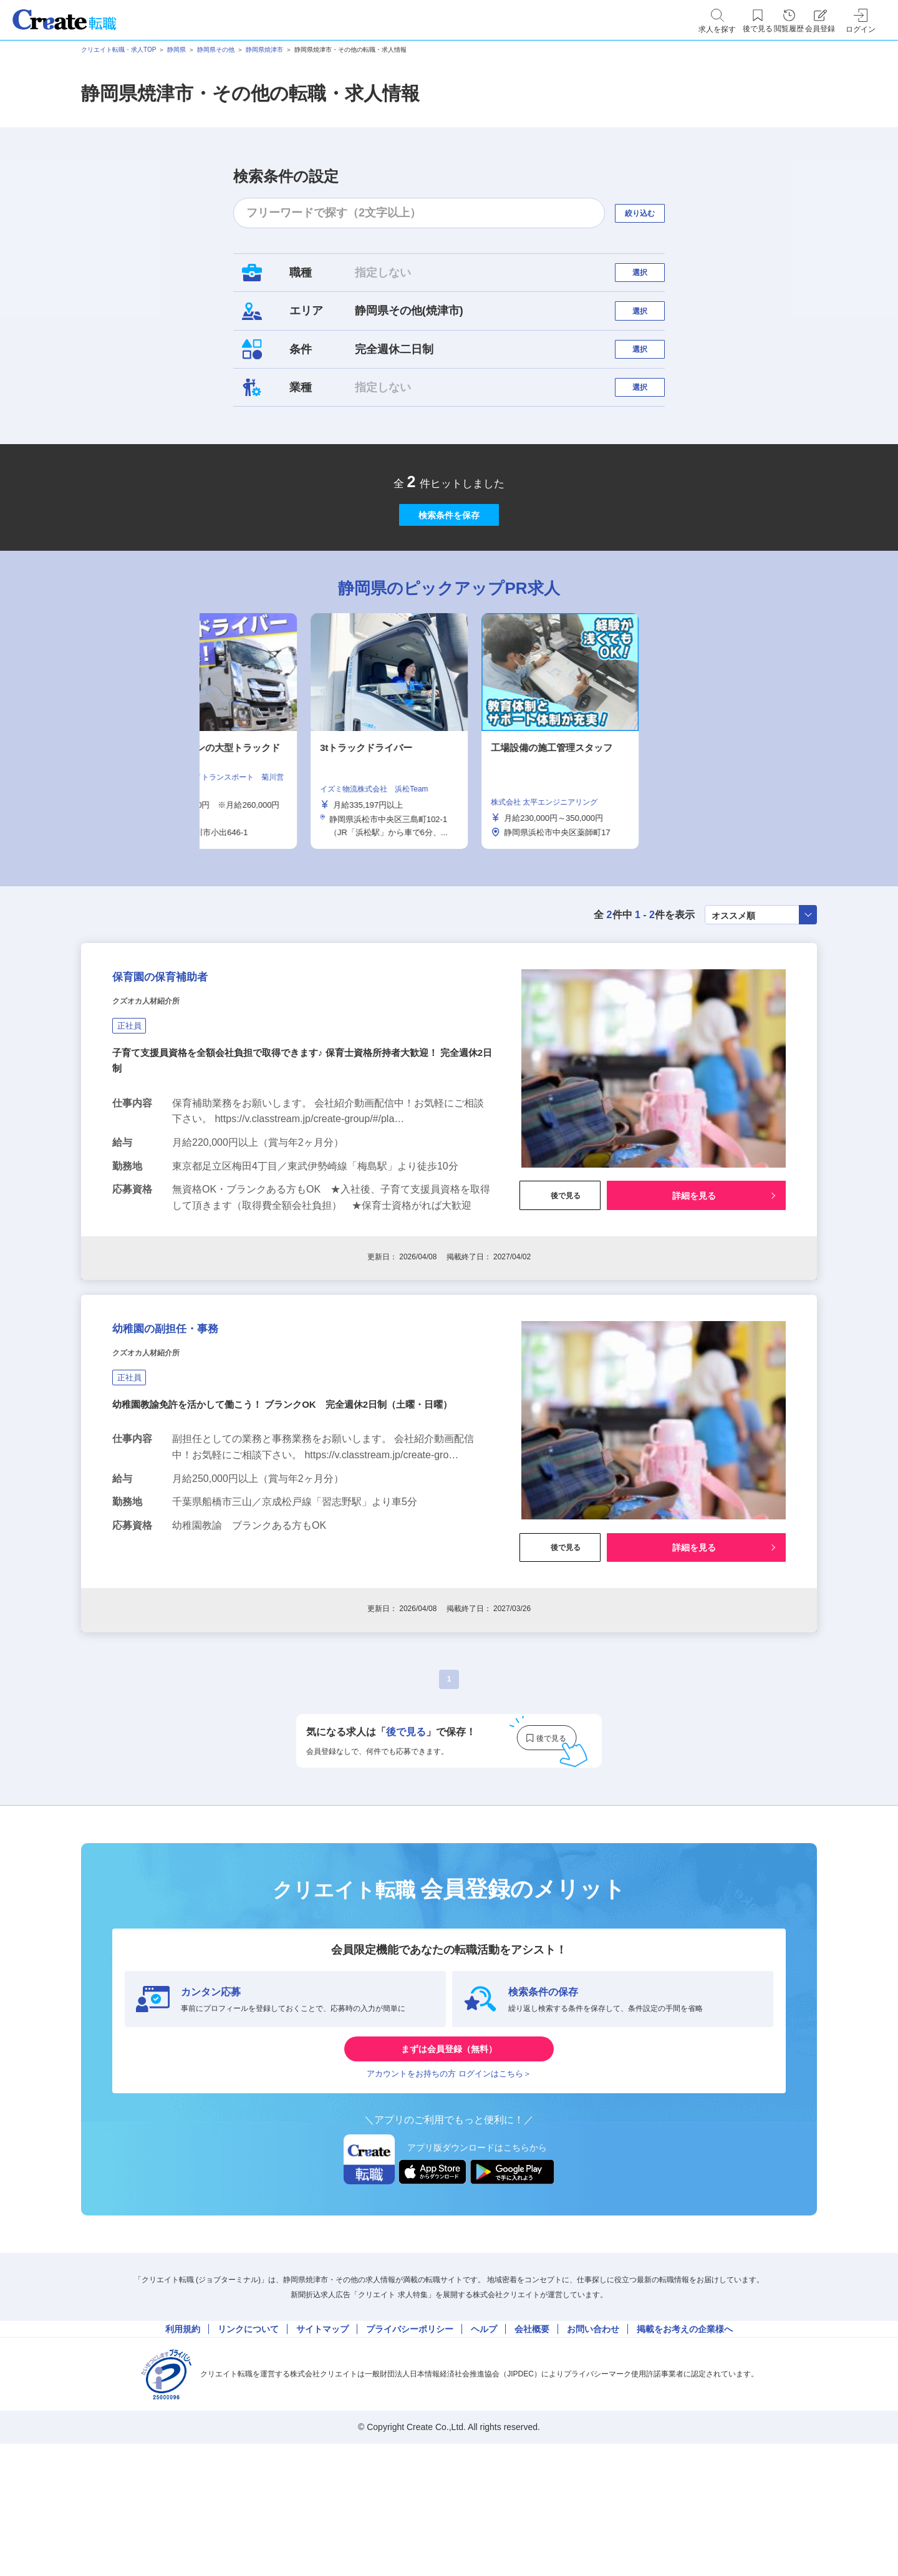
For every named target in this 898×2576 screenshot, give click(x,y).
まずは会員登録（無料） (449, 2150)
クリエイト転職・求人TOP (118, 49)
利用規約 (182, 2452)
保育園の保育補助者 (185, 1062)
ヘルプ (484, 2452)
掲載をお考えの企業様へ (685, 2452)
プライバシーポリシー (409, 2452)
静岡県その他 (215, 49)
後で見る (560, 1287)
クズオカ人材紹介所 (162, 1094)
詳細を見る (694, 1287)
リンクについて (248, 2452)
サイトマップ (322, 2452)
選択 (651, 278)
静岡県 (176, 49)
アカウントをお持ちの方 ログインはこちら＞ (449, 2187)
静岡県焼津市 (264, 49)
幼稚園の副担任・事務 (193, 1436)
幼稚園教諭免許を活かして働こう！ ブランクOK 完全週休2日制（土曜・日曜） (293, 1522)
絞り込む (651, 213)
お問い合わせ (593, 2452)
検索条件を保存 (449, 574)
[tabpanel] (449, 803)
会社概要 (531, 2452)
